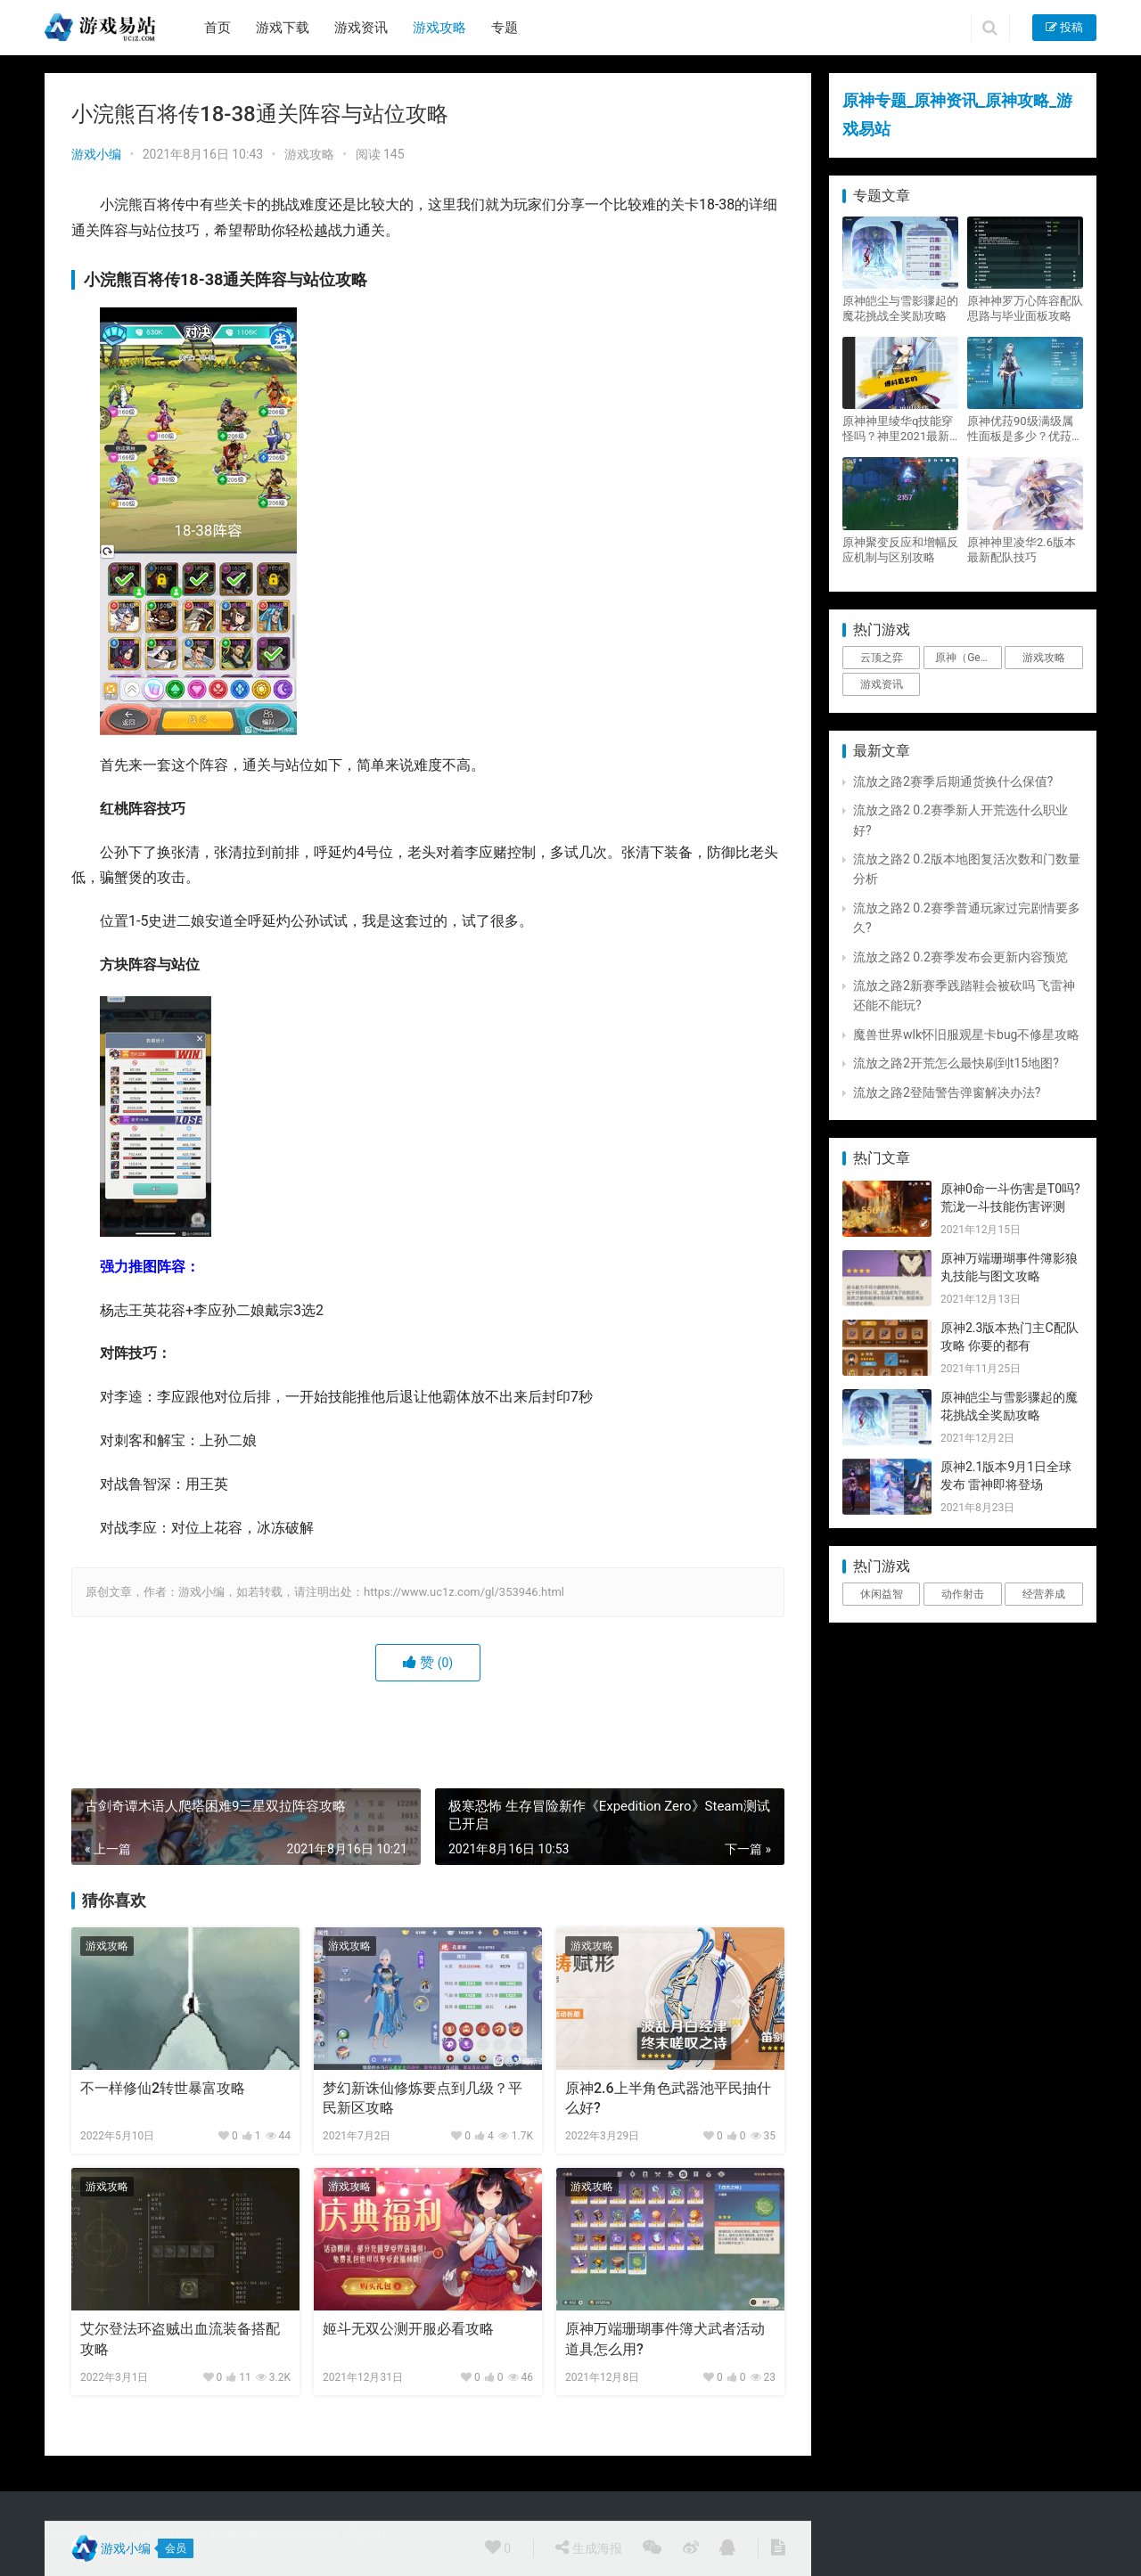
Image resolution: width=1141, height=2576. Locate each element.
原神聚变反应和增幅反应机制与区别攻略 (900, 550)
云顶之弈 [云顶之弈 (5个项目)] (881, 657)
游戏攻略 (439, 28)
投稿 (1064, 27)
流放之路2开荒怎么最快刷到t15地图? (956, 1063)
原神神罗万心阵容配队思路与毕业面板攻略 (1025, 308)
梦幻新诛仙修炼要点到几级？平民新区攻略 (422, 2098)
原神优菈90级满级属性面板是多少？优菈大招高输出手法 (1025, 429)
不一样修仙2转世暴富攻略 (162, 2088)
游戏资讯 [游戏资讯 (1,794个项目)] (881, 684)
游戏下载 (282, 28)
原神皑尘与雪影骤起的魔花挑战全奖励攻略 (900, 308)
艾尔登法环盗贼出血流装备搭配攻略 (180, 2338)
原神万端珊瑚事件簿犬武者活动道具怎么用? (665, 2338)
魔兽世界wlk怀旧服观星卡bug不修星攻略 (966, 1034)
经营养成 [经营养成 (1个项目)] (1043, 1594)
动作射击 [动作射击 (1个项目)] (962, 1594)
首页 (217, 28)
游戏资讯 (361, 28)
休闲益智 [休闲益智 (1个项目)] (881, 1594)
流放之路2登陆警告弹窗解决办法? (947, 1092)
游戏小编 (96, 154)
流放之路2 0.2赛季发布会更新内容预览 (960, 957)
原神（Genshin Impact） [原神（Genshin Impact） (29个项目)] (968, 657)
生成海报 (588, 2547)
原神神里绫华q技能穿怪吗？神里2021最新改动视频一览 (897, 429)
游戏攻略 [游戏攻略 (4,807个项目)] (1043, 657)
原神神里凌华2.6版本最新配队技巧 (1021, 550)
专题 (504, 28)
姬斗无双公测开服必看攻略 (408, 2328)
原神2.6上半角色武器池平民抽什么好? (668, 2098)
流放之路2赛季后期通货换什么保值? (953, 781)
